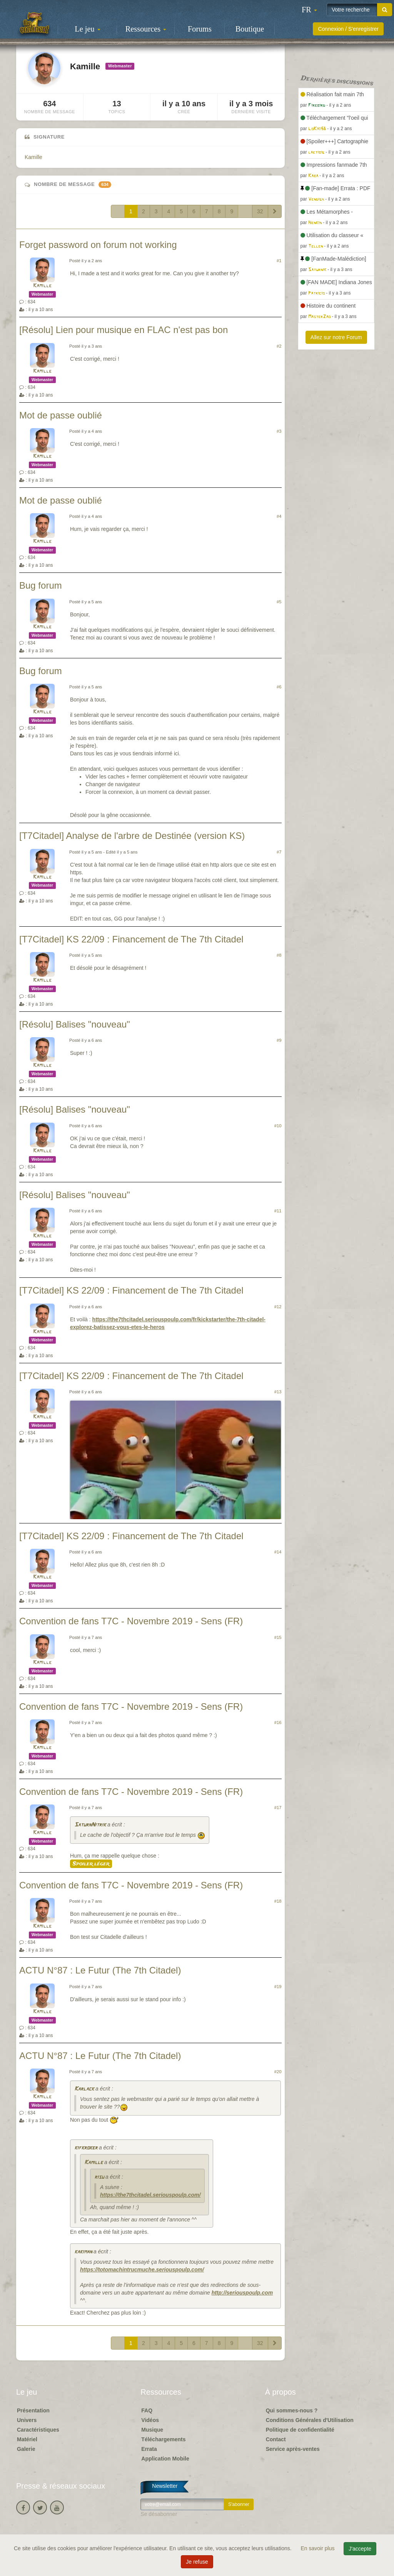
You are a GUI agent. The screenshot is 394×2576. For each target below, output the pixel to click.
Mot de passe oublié (60, 415)
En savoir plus (318, 2548)
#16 (278, 1722)
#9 (279, 1040)
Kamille (33, 157)
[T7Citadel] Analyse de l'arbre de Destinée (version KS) (132, 835)
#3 (279, 431)
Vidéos (150, 2420)
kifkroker (85, 2148)
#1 (279, 260)
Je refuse (197, 2562)
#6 (279, 687)
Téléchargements (163, 2439)
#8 (279, 955)
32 (260, 211)
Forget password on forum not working (98, 244)
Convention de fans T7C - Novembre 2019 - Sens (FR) (131, 1621)
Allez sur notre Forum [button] (336, 337)
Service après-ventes (293, 2449)
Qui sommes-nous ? (292, 2410)
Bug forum (40, 585)
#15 (278, 1637)
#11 (278, 1210)
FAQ (146, 2410)
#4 (279, 516)
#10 (278, 1125)
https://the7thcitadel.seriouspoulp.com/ (150, 2195)
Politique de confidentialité (300, 2430)
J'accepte (360, 2549)
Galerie (26, 2449)
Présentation (33, 2410)
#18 (278, 1901)
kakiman (83, 2252)
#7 (279, 852)
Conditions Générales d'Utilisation (310, 2420)
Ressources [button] (145, 29)
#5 (279, 601)
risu (99, 2177)
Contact (276, 2439)
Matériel (27, 2439)
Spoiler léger (91, 1864)
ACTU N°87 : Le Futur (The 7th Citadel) (100, 1970)
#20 (278, 2071)
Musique (152, 2430)
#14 (278, 1552)
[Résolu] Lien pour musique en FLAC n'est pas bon (123, 330)
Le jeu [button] (87, 29)
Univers (27, 2420)
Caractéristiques (38, 2430)
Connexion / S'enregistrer (348, 29)
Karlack (84, 2089)
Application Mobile (165, 2458)
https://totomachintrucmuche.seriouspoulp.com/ (142, 2269)
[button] (309, 9)
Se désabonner (158, 2514)
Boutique (249, 29)
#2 (279, 346)
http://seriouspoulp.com (242, 2293)
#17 (278, 1807)
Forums (200, 29)
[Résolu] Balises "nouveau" (74, 1024)
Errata (149, 2449)
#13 (278, 1391)
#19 (278, 1986)
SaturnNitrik (90, 1825)
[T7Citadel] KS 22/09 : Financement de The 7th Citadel (131, 939)
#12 (278, 1306)
